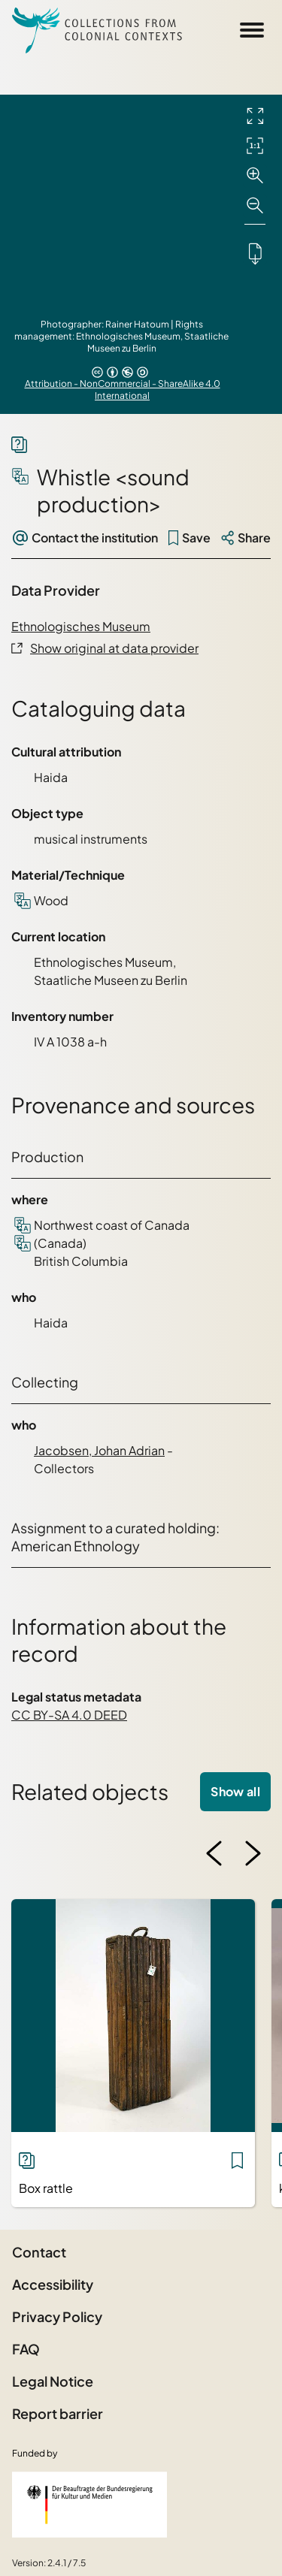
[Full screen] (255, 116)
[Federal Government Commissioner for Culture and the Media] (89, 2504)
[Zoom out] (255, 206)
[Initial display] (255, 146)
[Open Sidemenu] (252, 30)
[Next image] (253, 1853)
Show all (235, 1791)
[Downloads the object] (255, 253)
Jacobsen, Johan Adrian (99, 1450)
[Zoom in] (255, 176)
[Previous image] (214, 1853)
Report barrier (57, 2413)
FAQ (26, 2348)
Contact (39, 2251)
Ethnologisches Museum (80, 626)
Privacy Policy (57, 2316)
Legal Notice (52, 2381)
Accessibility (52, 2284)
